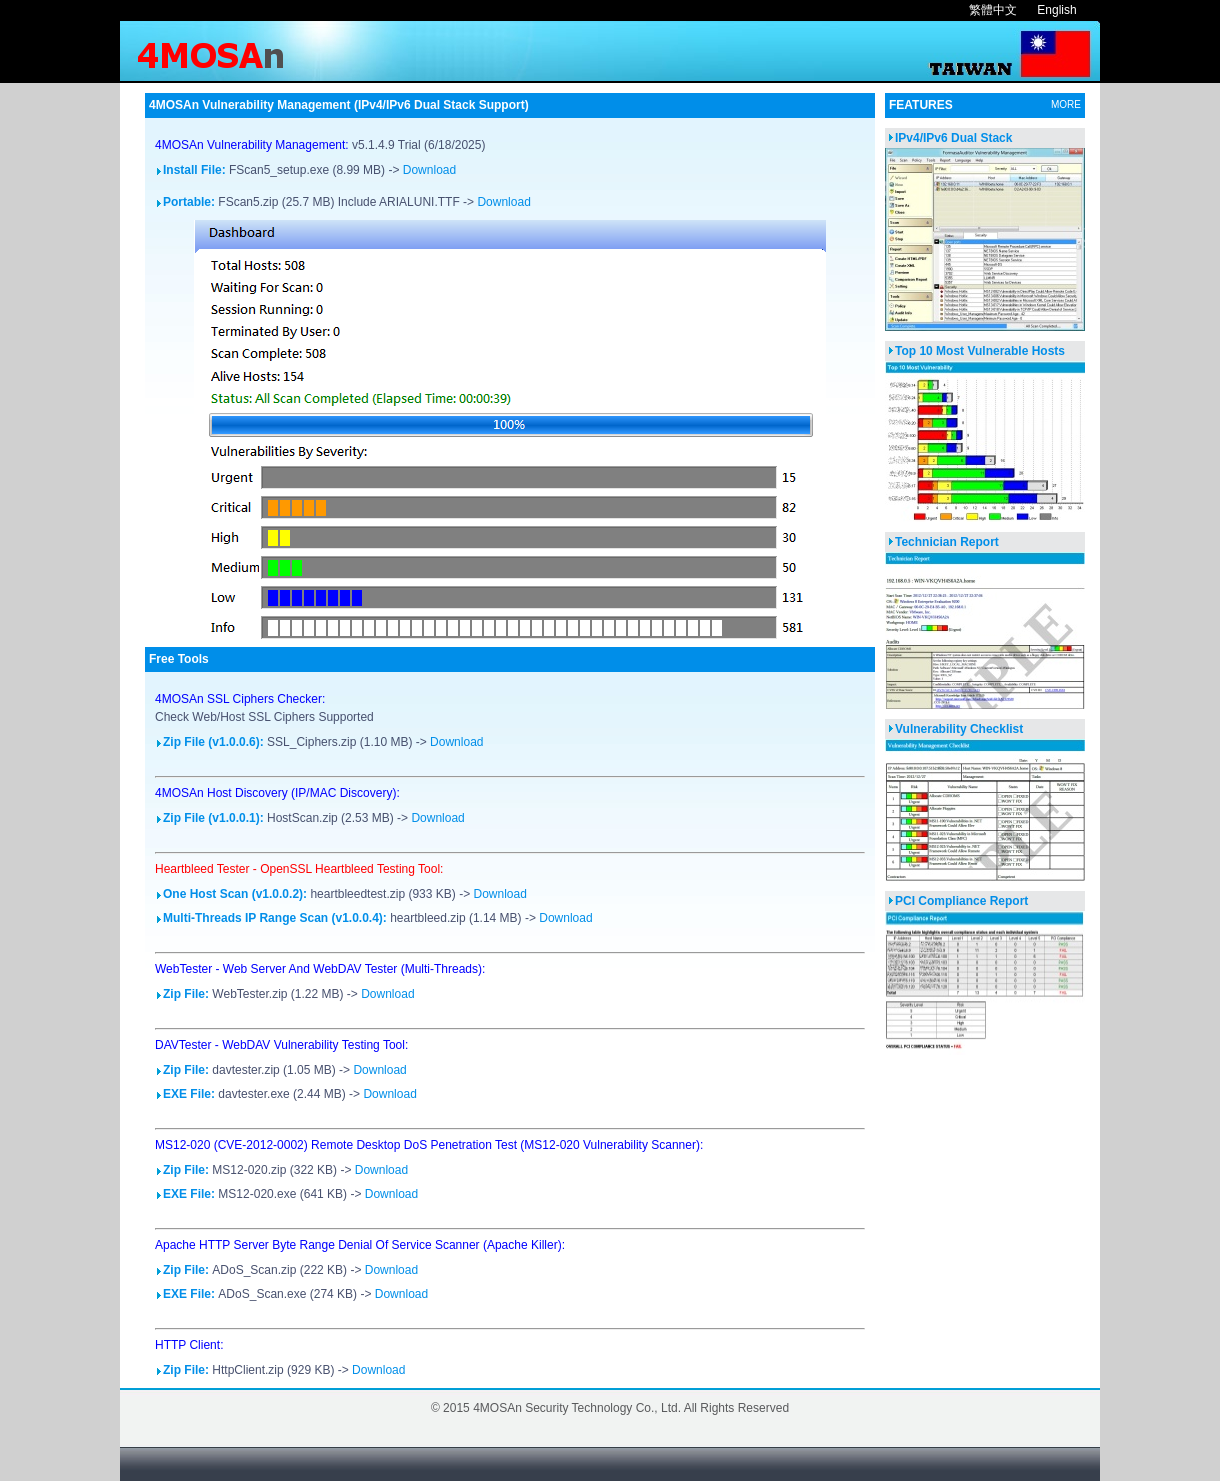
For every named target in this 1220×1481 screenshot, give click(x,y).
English (1056, 10)
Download (429, 170)
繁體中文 (993, 10)
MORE (1066, 104)
